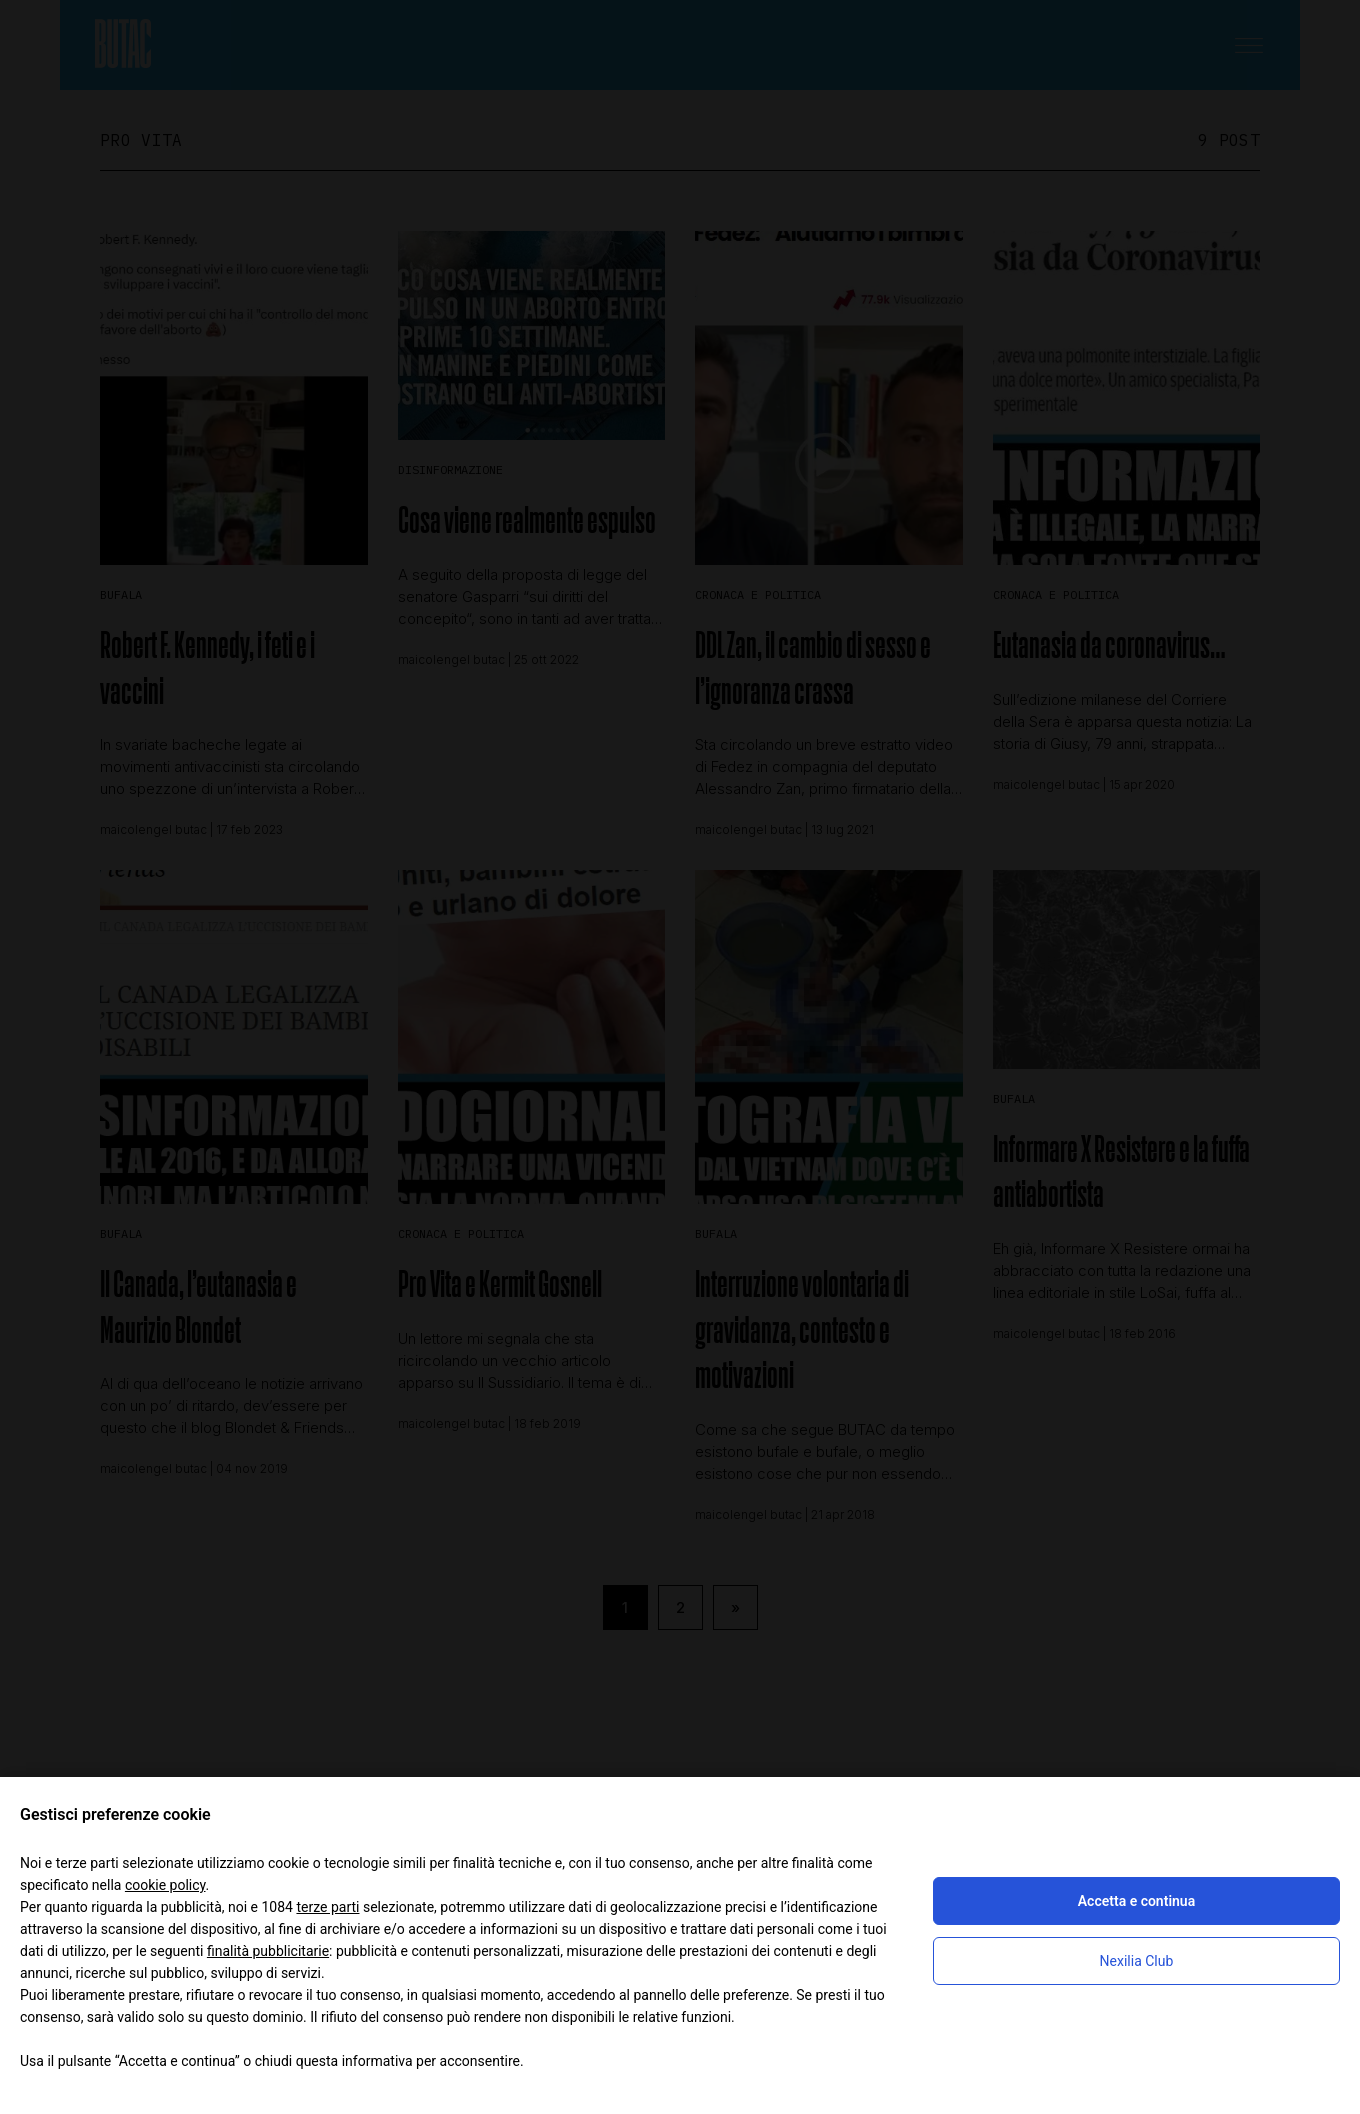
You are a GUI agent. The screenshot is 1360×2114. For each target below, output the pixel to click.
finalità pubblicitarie (268, 1951)
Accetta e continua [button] (1136, 1901)
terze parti (327, 1907)
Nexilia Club (1137, 1961)
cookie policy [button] (165, 1885)
